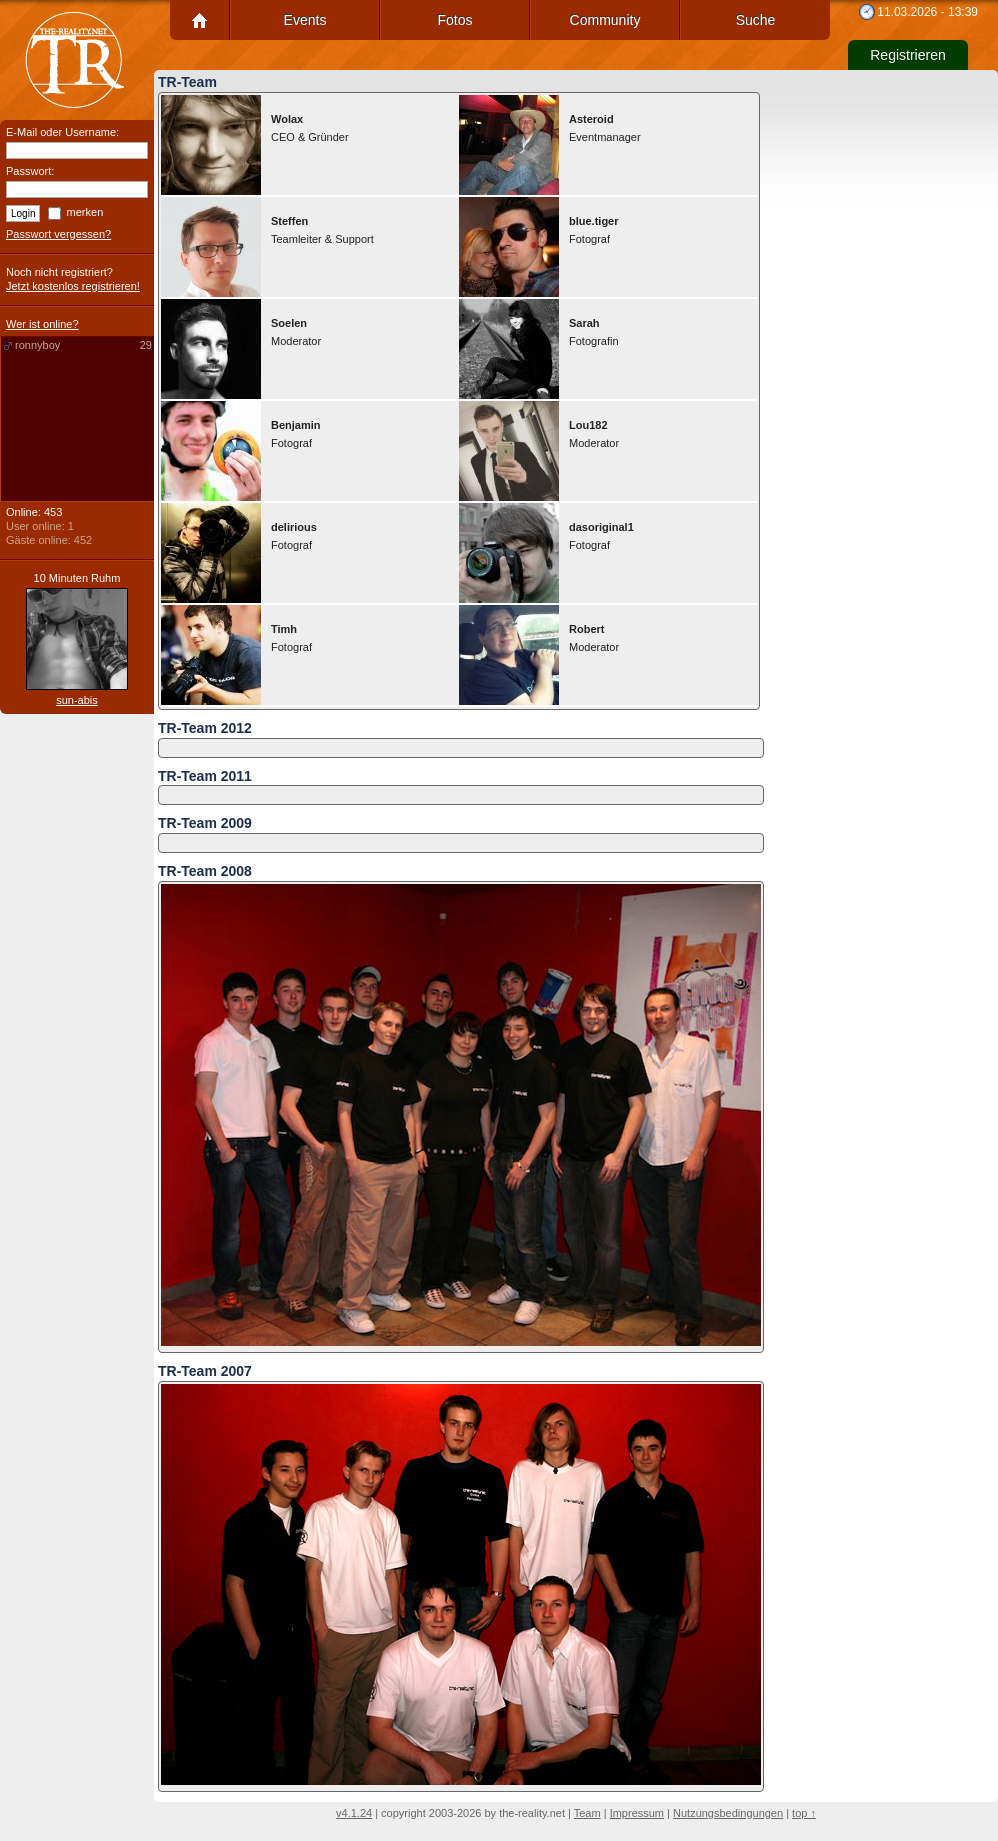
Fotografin (594, 332)
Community (605, 20)
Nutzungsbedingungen (728, 1813)
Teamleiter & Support (322, 230)
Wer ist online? (42, 324)
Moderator (296, 332)
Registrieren (907, 55)
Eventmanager (605, 128)
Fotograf (594, 230)
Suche (756, 20)
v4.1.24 (354, 1813)
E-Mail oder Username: (62, 132)
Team (587, 1813)
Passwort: (30, 171)
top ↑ (804, 1813)
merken (85, 212)
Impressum (637, 1813)
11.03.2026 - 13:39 (927, 12)
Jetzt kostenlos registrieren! (73, 286)
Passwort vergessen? (58, 234)
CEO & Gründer (310, 128)
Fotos (454, 20)
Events (305, 20)
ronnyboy (83, 346)
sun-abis (77, 700)
